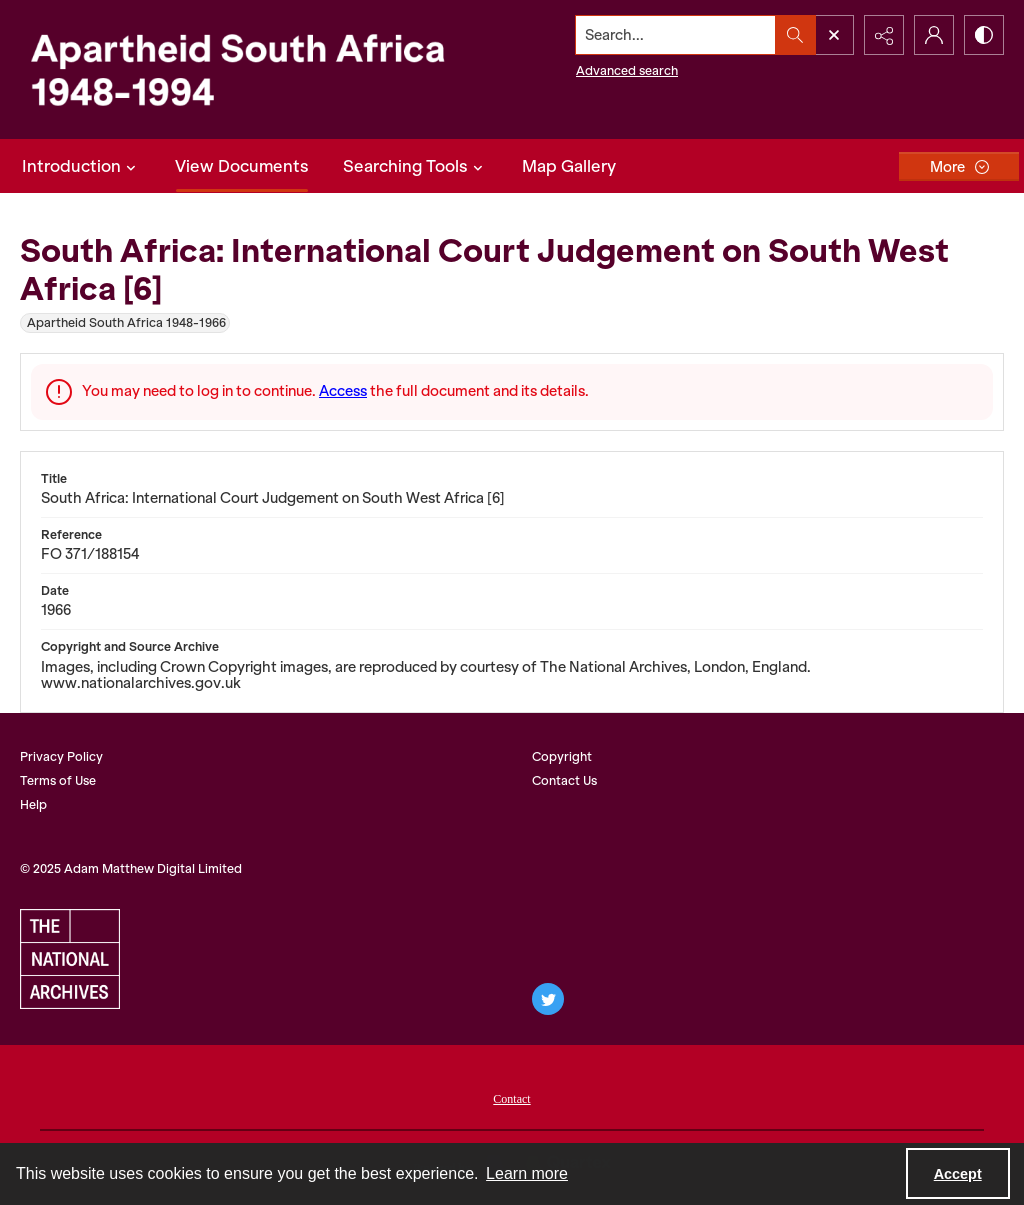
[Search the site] (676, 35)
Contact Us (564, 780)
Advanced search (627, 70)
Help (33, 804)
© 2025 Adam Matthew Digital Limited (131, 868)
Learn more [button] (527, 1173)
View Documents (242, 166)
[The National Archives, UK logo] (70, 959)
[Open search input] (834, 35)
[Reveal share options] (884, 35)
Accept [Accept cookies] (958, 1174)
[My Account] (934, 35)
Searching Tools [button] (415, 166)
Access (343, 391)
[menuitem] (511, 1097)
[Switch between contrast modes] (984, 35)
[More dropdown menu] (959, 166)
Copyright (562, 756)
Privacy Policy (61, 756)
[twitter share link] (548, 999)
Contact (511, 1099)
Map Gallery (569, 166)
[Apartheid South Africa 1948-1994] (237, 69)
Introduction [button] (81, 166)
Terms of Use (58, 780)
